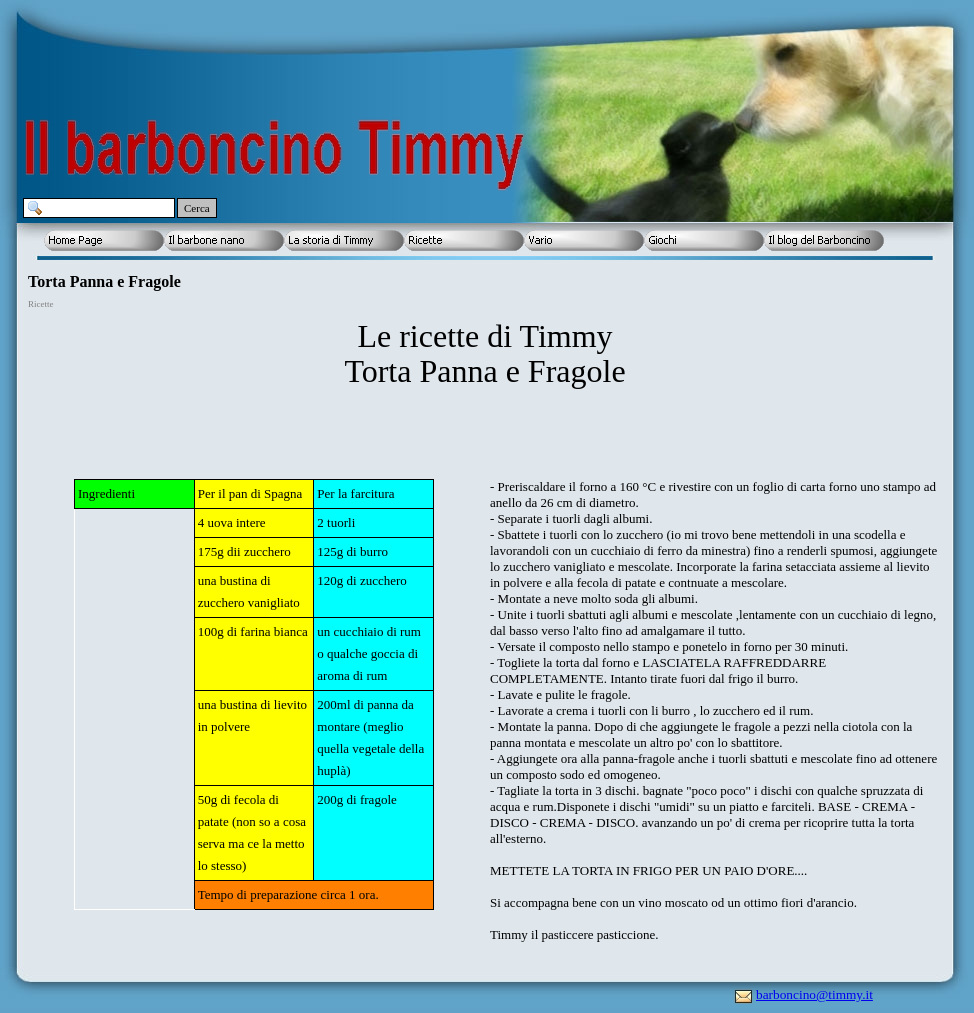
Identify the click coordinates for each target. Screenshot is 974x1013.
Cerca (197, 208)
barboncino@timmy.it (814, 994)
